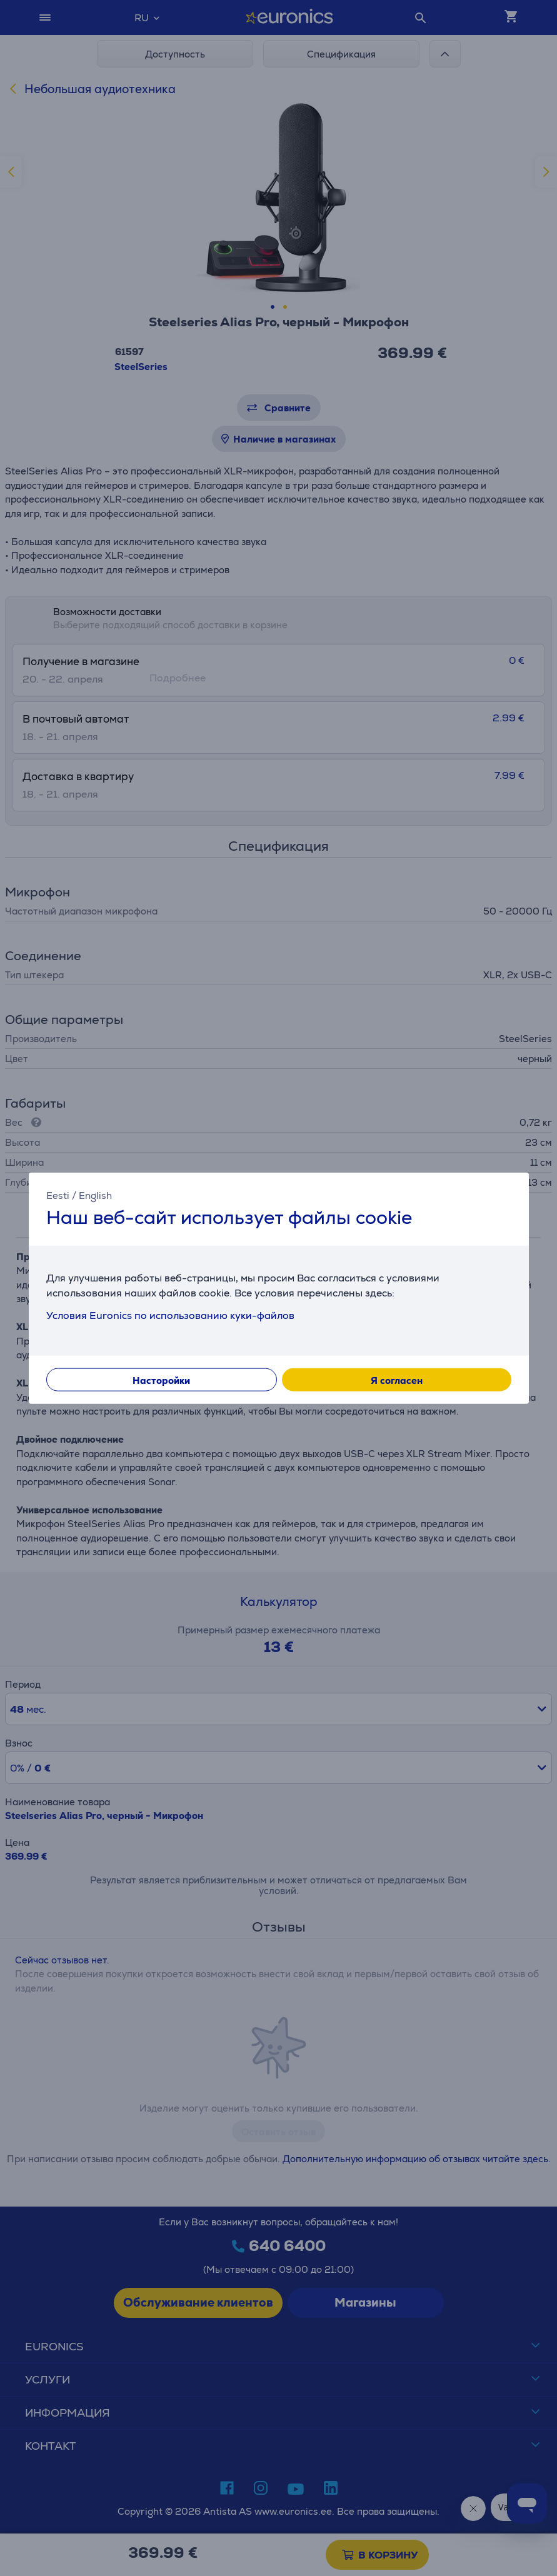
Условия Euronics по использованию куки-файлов (170, 1315)
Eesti (57, 1195)
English (95, 1195)
